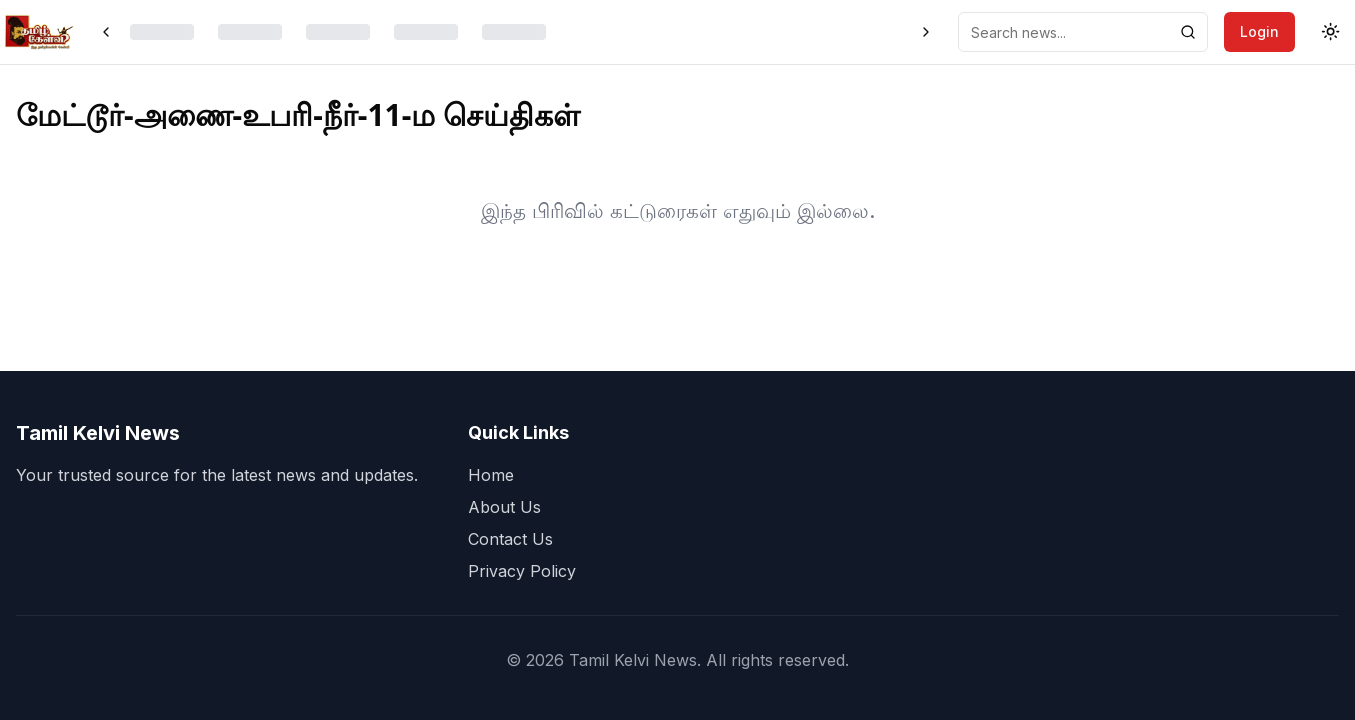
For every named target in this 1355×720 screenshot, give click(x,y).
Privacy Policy (522, 571)
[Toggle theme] (1331, 32)
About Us (504, 507)
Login (1259, 31)
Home (491, 475)
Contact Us (510, 539)
